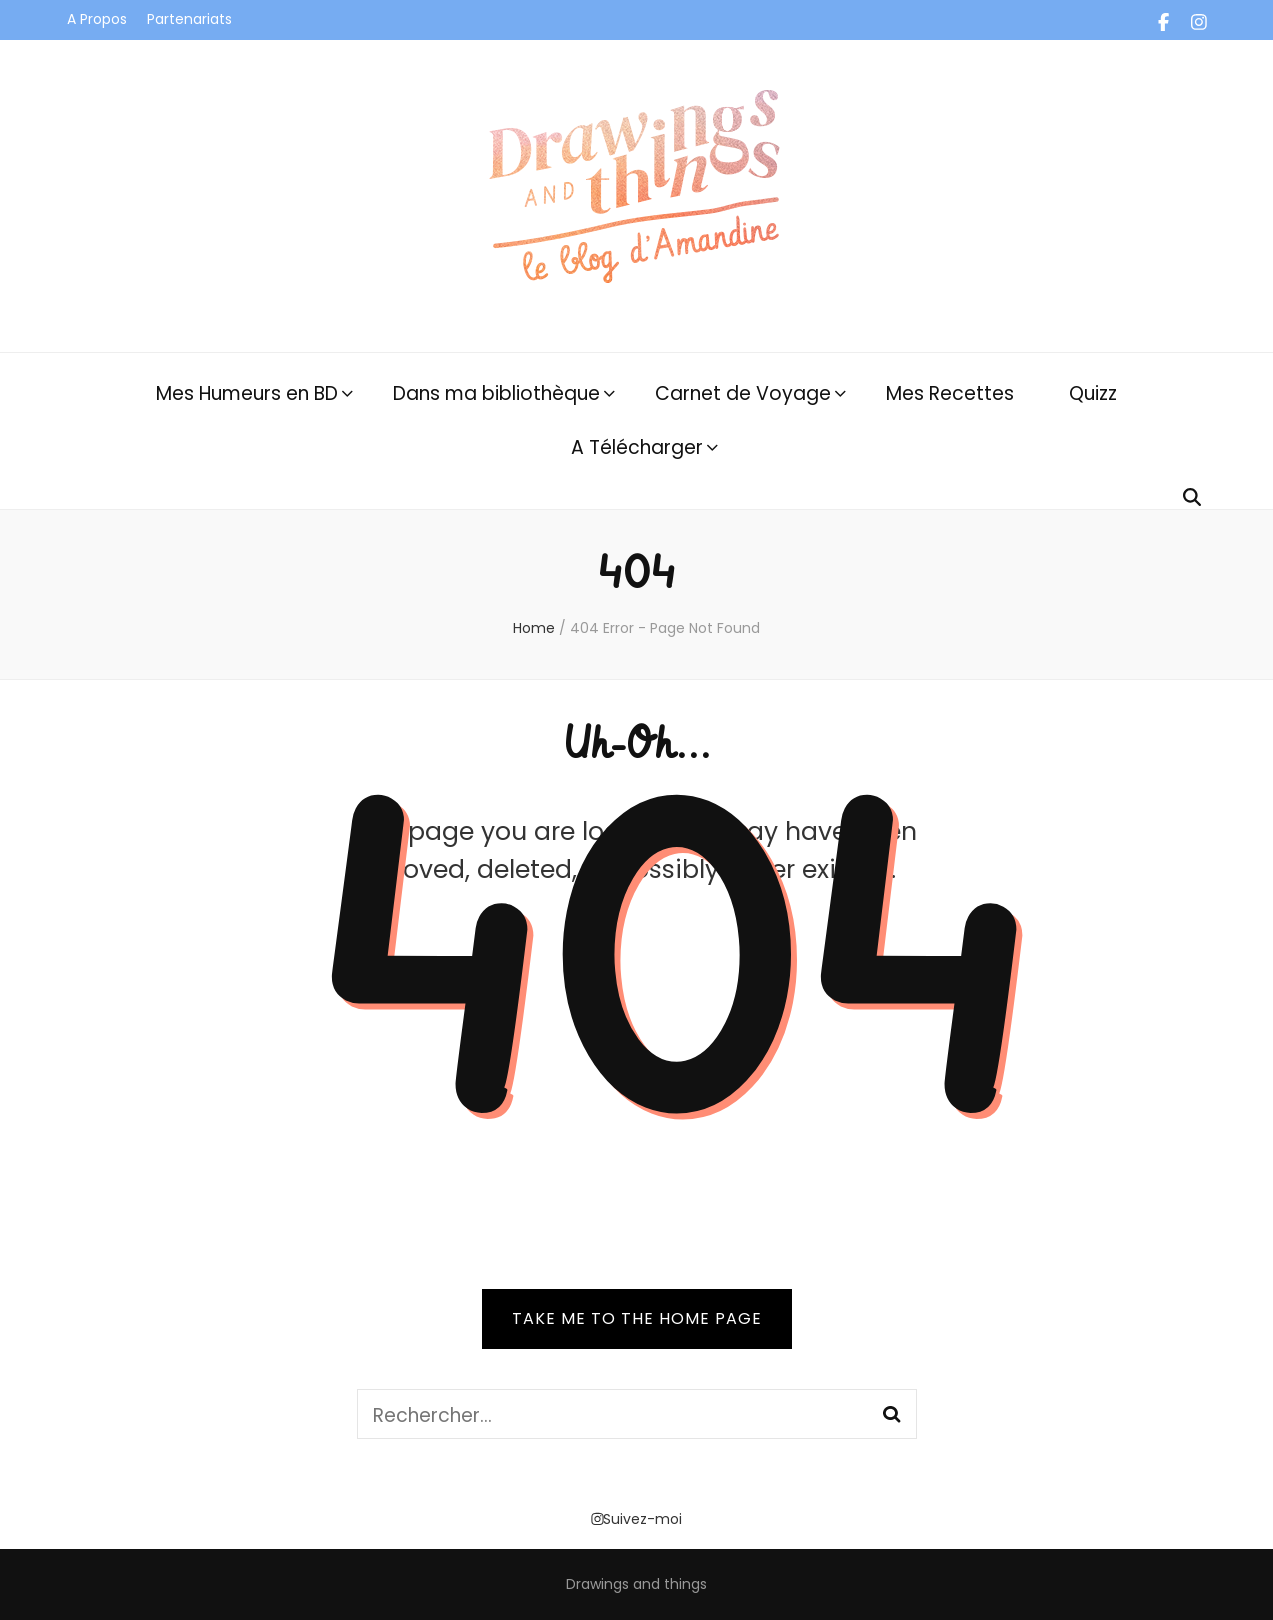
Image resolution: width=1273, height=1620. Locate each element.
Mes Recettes (950, 393)
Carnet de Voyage (743, 393)
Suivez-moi (636, 1519)
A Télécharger (637, 447)
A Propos (97, 19)
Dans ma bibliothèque (496, 393)
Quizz (1093, 393)
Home (534, 628)
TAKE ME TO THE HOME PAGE (637, 1318)
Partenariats (189, 19)
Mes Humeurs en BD (247, 393)
